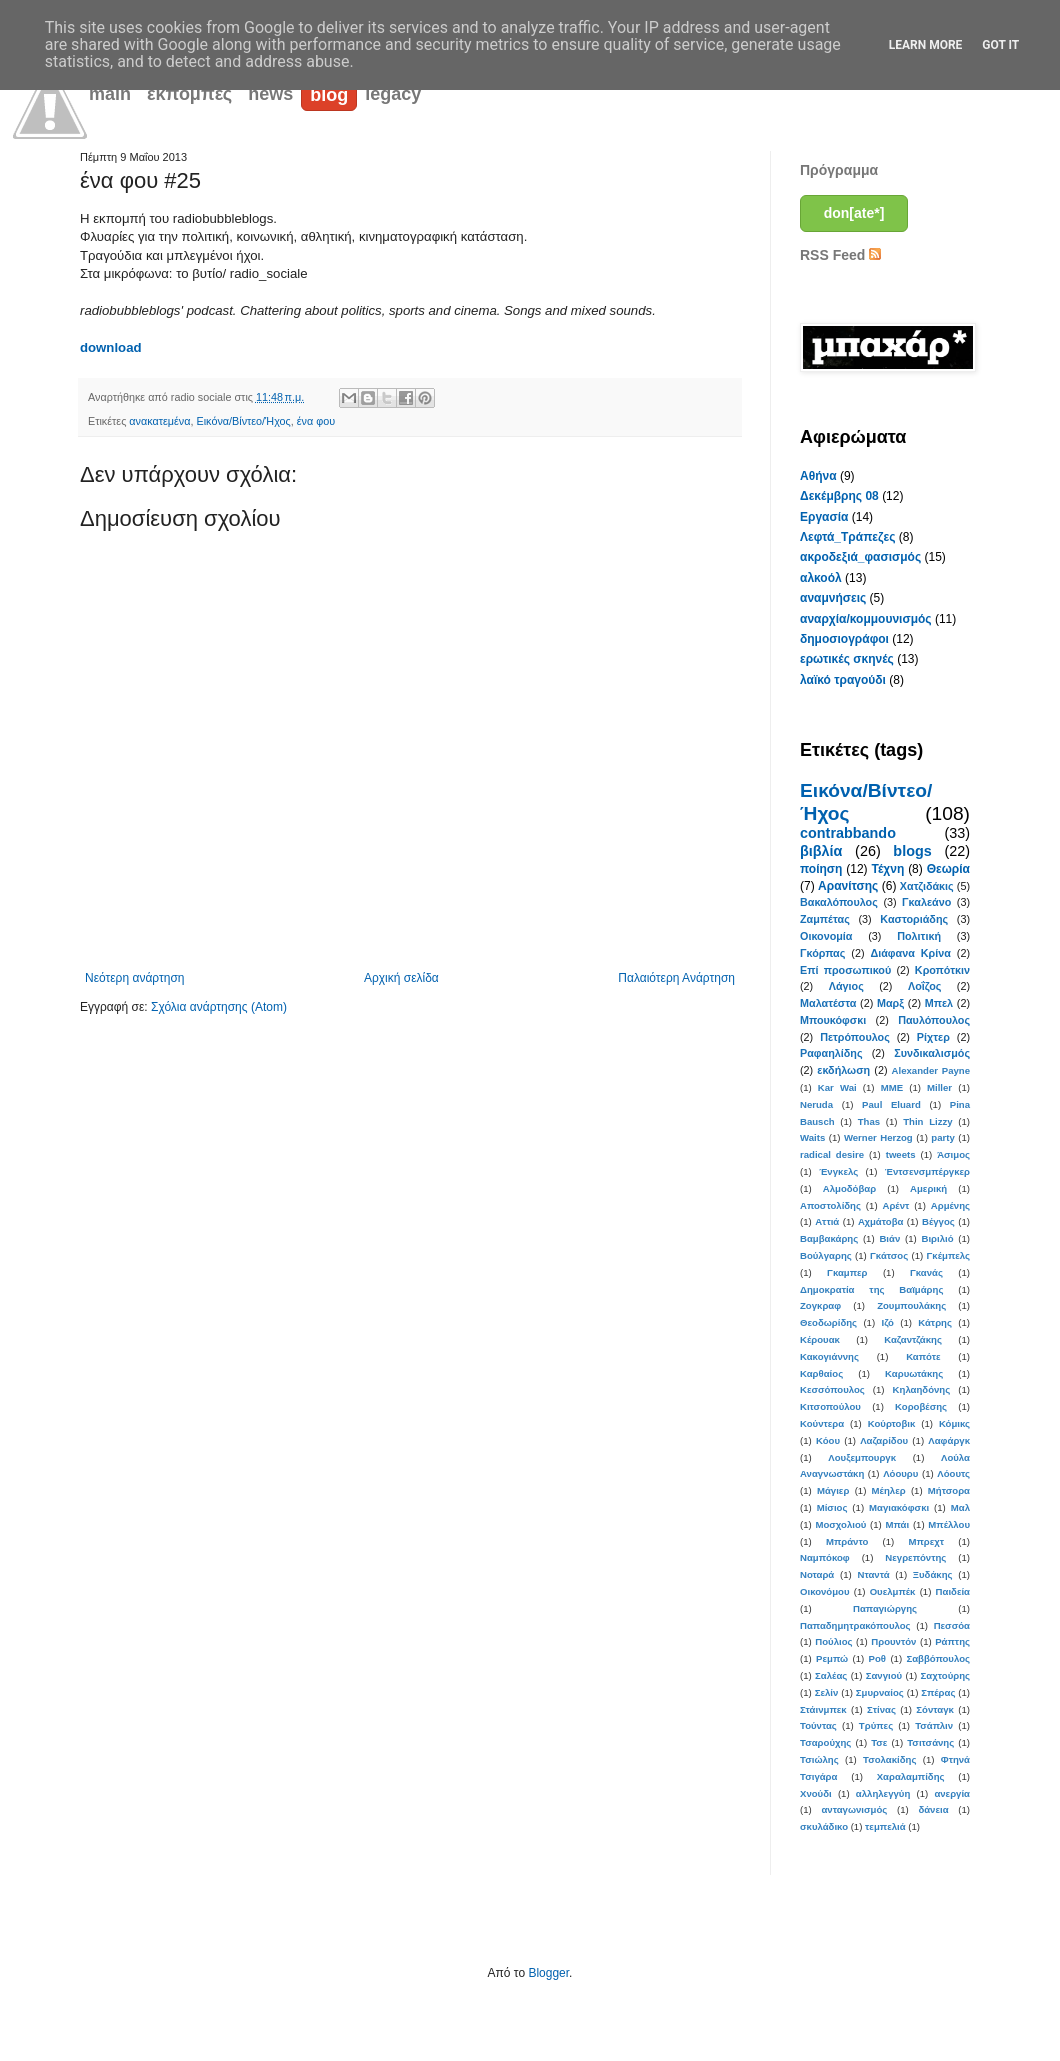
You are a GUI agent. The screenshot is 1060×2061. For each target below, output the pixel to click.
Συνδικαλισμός (932, 1053)
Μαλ (960, 1507)
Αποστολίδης (830, 1205)
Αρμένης (950, 1205)
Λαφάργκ (949, 1440)
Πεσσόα (952, 1625)
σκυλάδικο (824, 1826)
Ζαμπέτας (825, 919)
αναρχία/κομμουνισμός (866, 619)
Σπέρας (938, 1692)
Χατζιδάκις (927, 886)
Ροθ (877, 1658)
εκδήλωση (843, 1070)
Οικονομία (826, 936)
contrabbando (848, 833)
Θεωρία (948, 869)
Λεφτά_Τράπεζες (848, 537)
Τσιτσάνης (930, 1742)
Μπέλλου (949, 1524)
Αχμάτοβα (881, 1221)
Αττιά (827, 1221)
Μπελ (939, 1003)
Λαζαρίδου (884, 1440)
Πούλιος (833, 1641)
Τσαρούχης (825, 1742)
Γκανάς (926, 1272)
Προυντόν (893, 1641)
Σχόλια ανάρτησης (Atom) (219, 1007)
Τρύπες (876, 1725)
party (942, 1137)
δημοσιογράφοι (844, 639)
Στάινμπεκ (823, 1709)
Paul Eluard (891, 1104)
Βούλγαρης (826, 1255)
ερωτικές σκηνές (847, 659)
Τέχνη (887, 869)
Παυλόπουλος (934, 1020)
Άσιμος (953, 1154)
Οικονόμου (825, 1591)
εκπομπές (189, 94)
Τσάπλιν (934, 1725)
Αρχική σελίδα (401, 978)
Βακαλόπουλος (839, 902)
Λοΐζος (924, 986)
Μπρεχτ (926, 1541)
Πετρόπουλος (855, 1037)
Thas (869, 1121)
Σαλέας (831, 1675)
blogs (912, 851)
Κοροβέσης (921, 1406)
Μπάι (898, 1524)
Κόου (828, 1440)
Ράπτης (952, 1641)
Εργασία (824, 517)
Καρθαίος (821, 1373)
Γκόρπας (822, 953)
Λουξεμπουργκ (862, 1457)
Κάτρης (935, 1322)
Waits (812, 1137)
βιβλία (821, 851)
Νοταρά (817, 1574)
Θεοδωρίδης (828, 1322)
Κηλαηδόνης (922, 1389)
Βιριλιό (937, 1238)
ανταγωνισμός (854, 1809)
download (111, 347)
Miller (939, 1087)
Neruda (816, 1104)
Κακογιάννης (829, 1356)
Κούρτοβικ (892, 1423)
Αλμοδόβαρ (849, 1188)
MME (892, 1087)
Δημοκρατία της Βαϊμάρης (871, 1289)
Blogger (548, 1973)
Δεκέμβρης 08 (839, 496)
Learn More (926, 45)
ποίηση (821, 869)
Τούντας (818, 1725)
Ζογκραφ (820, 1305)
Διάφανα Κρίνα (910, 953)
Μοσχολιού (840, 1524)
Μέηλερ (889, 1490)
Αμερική (928, 1188)
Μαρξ (890, 1003)
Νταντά (874, 1574)
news (270, 94)
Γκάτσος (889, 1255)
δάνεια (933, 1809)
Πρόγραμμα (839, 170)
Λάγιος (846, 986)
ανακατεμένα (159, 421)
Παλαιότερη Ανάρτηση (676, 978)
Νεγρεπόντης (915, 1557)
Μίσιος (832, 1507)
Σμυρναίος (880, 1692)
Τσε (879, 1742)
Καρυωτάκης (914, 1373)
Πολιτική (919, 936)
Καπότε (923, 1356)
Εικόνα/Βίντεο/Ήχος (244, 421)
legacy (393, 94)
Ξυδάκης (933, 1574)
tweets (901, 1154)
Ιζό (887, 1322)
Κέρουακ (820, 1339)
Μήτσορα (949, 1490)
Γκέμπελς (948, 1255)
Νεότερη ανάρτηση (134, 978)
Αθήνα (818, 476)
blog (329, 95)
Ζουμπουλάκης (911, 1305)
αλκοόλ (821, 578)
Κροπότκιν (942, 970)
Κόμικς (954, 1423)
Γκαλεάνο (926, 902)
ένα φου (316, 421)
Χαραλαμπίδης (911, 1776)
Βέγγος (938, 1221)
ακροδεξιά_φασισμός (860, 557)
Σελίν (827, 1692)
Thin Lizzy (927, 1121)
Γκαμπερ (847, 1272)
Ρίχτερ (933, 1037)
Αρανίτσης (848, 886)
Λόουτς (953, 1473)
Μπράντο (847, 1541)
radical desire (832, 1154)
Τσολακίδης (889, 1759)
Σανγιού (884, 1675)
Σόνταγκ (935, 1709)
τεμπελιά (885, 1826)
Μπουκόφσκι (833, 1020)
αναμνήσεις (833, 598)
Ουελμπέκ (893, 1591)
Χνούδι (816, 1793)
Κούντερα (822, 1423)
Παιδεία (953, 1591)
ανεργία (952, 1793)
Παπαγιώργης (885, 1608)
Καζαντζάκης (913, 1339)
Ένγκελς (838, 1171)
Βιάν (889, 1238)
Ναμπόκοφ (825, 1557)
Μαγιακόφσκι (899, 1507)
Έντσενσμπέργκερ (927, 1171)
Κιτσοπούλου (830, 1406)
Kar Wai (837, 1087)
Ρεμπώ (832, 1658)
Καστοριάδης (914, 919)
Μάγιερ (833, 1490)
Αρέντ (895, 1205)
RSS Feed (840, 255)
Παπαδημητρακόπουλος (855, 1625)
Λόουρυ (900, 1473)
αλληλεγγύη (883, 1793)
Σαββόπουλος (938, 1658)
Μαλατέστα (828, 1003)
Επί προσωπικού (845, 970)
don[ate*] (854, 213)
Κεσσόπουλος (832, 1389)
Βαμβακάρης (829, 1238)
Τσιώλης (819, 1759)
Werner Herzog (878, 1137)
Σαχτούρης (945, 1675)
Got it (1000, 45)
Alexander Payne (931, 1070)
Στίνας (881, 1709)
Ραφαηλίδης (831, 1053)
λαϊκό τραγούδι (843, 680)
